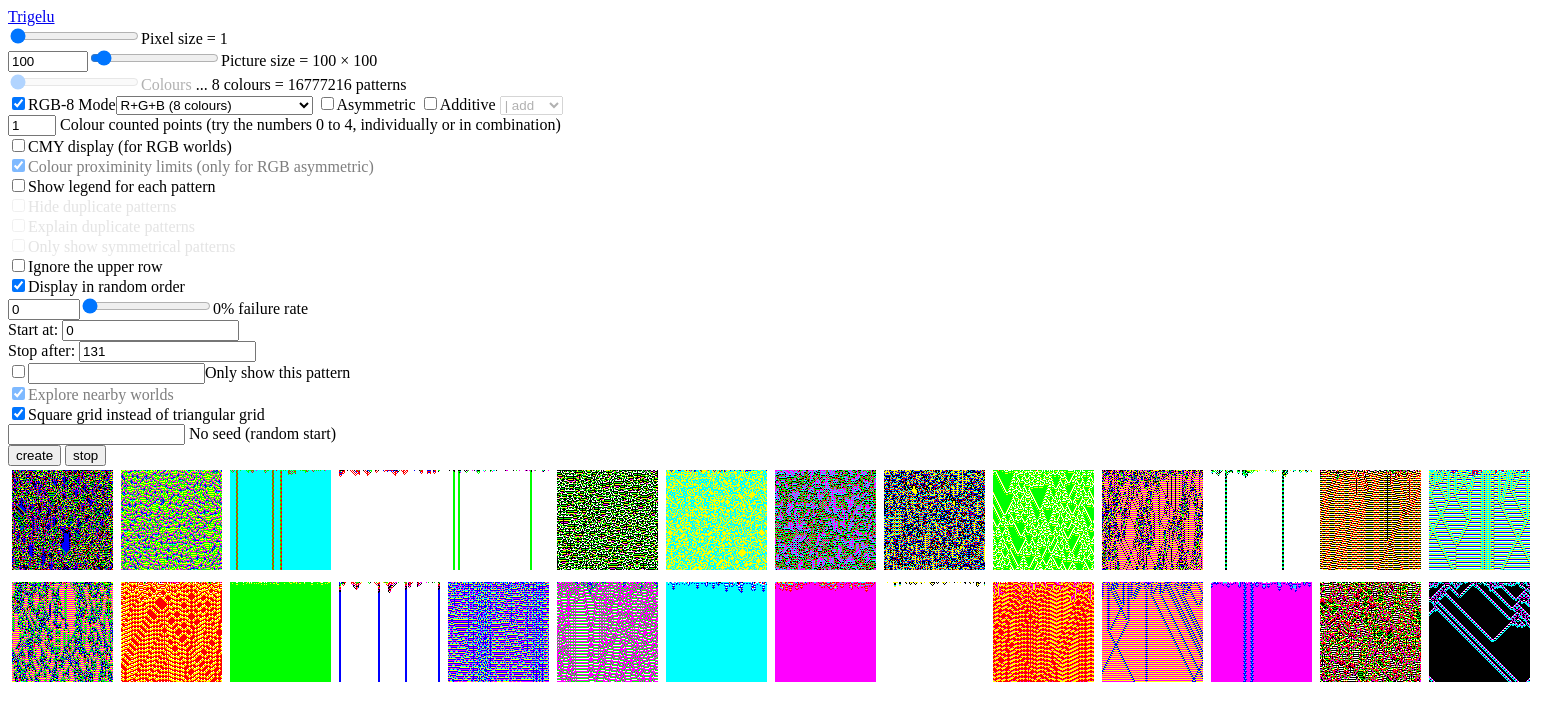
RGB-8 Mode (72, 104)
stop (85, 455)
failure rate (260, 308)
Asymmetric (376, 104)
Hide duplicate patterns (102, 206)
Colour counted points (131, 124)
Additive (468, 104)
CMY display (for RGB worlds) (130, 146)
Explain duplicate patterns (111, 226)
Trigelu (31, 16)
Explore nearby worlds (101, 394)
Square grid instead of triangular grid (146, 414)
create (34, 455)
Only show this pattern (277, 372)
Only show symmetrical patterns (132, 246)
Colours (166, 84)
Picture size (299, 60)
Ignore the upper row (95, 266)
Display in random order (106, 286)
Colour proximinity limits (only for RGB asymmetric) (201, 166)
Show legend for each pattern (121, 186)
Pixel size (184, 38)
